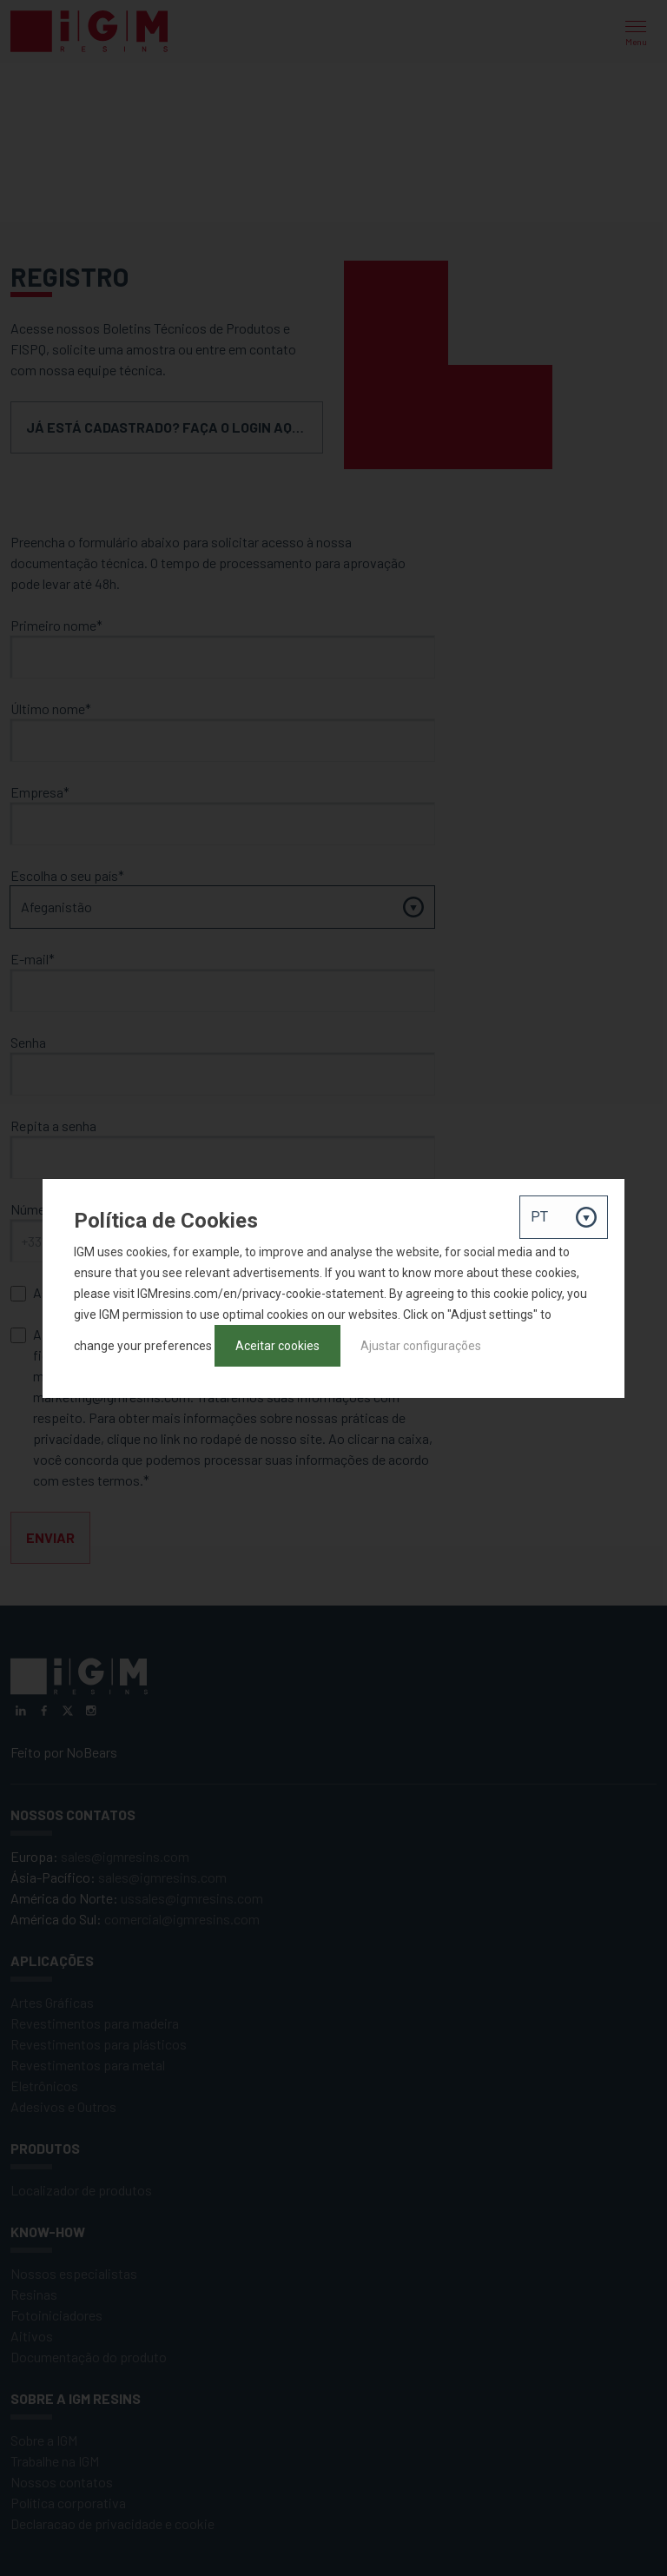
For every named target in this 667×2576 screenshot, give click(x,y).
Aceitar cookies (277, 1346)
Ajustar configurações (420, 1346)
